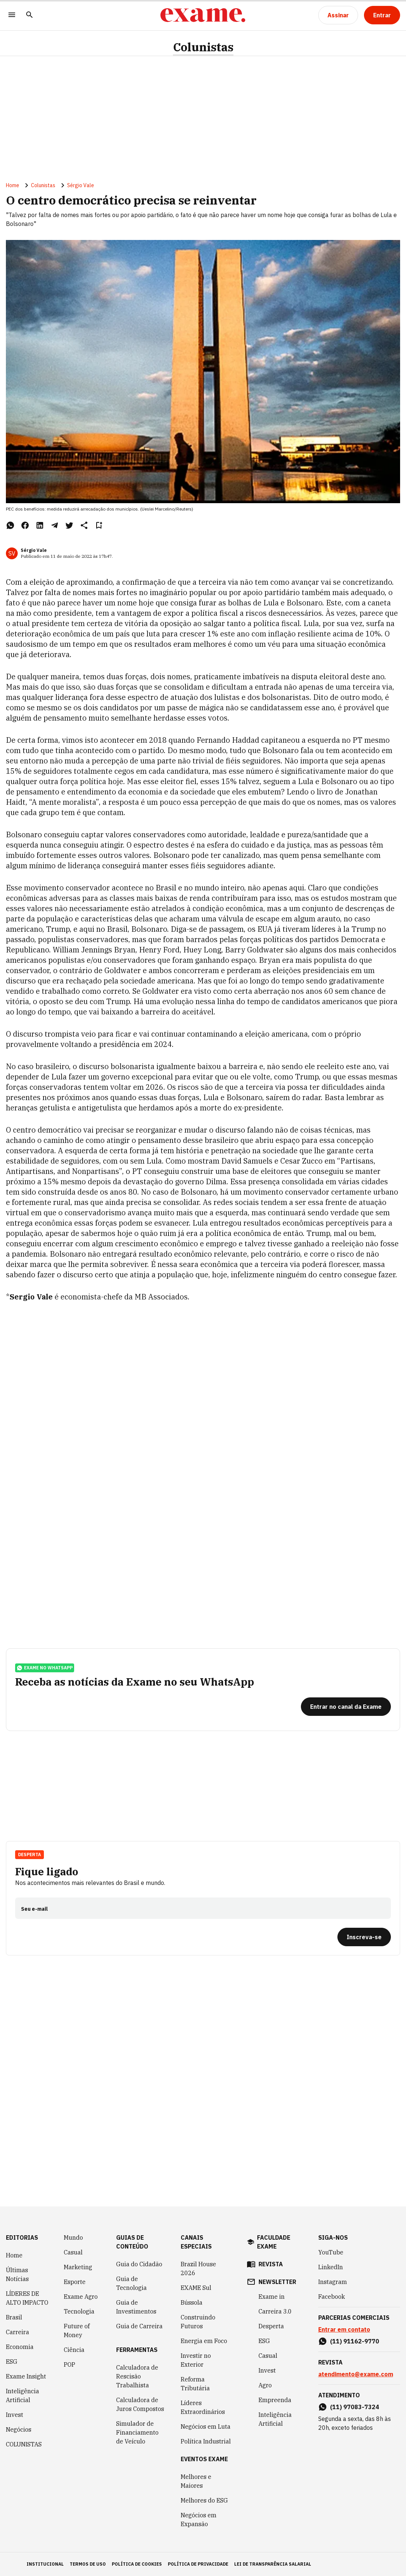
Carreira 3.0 (275, 2311)
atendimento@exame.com (355, 2374)
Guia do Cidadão (139, 2264)
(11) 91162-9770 (354, 2341)
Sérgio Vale (80, 185)
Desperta (29, 1854)
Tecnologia (79, 2311)
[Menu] (12, 15)
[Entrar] (382, 15)
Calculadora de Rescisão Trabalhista (137, 2376)
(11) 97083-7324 (354, 2407)
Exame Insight (26, 2376)
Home (12, 185)
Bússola (191, 2302)
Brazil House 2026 (198, 2268)
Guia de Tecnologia (131, 2283)
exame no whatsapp (45, 1668)
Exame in (271, 2296)
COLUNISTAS (24, 2444)
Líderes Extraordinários (203, 2407)
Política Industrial (206, 2441)
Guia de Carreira (139, 2326)
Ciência (74, 2349)
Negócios (18, 2429)
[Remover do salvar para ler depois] (98, 525)
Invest (14, 2414)
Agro (265, 2385)
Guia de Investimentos (136, 2307)
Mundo (73, 2237)
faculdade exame (273, 2242)
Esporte (75, 2281)
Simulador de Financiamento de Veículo (137, 2432)
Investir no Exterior (196, 2360)
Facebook (331, 2296)
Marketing (78, 2267)
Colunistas (203, 47)
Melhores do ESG (204, 2500)
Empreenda (274, 2400)
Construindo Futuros (198, 2322)
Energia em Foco (204, 2341)
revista (270, 2264)
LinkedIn (330, 2267)
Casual (73, 2252)
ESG (11, 2361)
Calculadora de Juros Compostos (140, 2404)
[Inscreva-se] (364, 1937)
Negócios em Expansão (198, 2519)
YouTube (330, 2252)
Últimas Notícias (17, 2274)
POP (69, 2364)
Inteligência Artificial (22, 2395)
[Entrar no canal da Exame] (346, 1706)
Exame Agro (81, 2296)
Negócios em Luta (205, 2426)
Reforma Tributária (195, 2384)
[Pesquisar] (29, 15)
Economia (20, 2346)
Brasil (14, 2317)
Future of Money (77, 2330)
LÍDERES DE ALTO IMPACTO (27, 2298)
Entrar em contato (344, 2329)
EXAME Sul (196, 2287)
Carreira (17, 2332)
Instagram (332, 2281)
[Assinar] (338, 15)
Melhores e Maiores (196, 2481)
